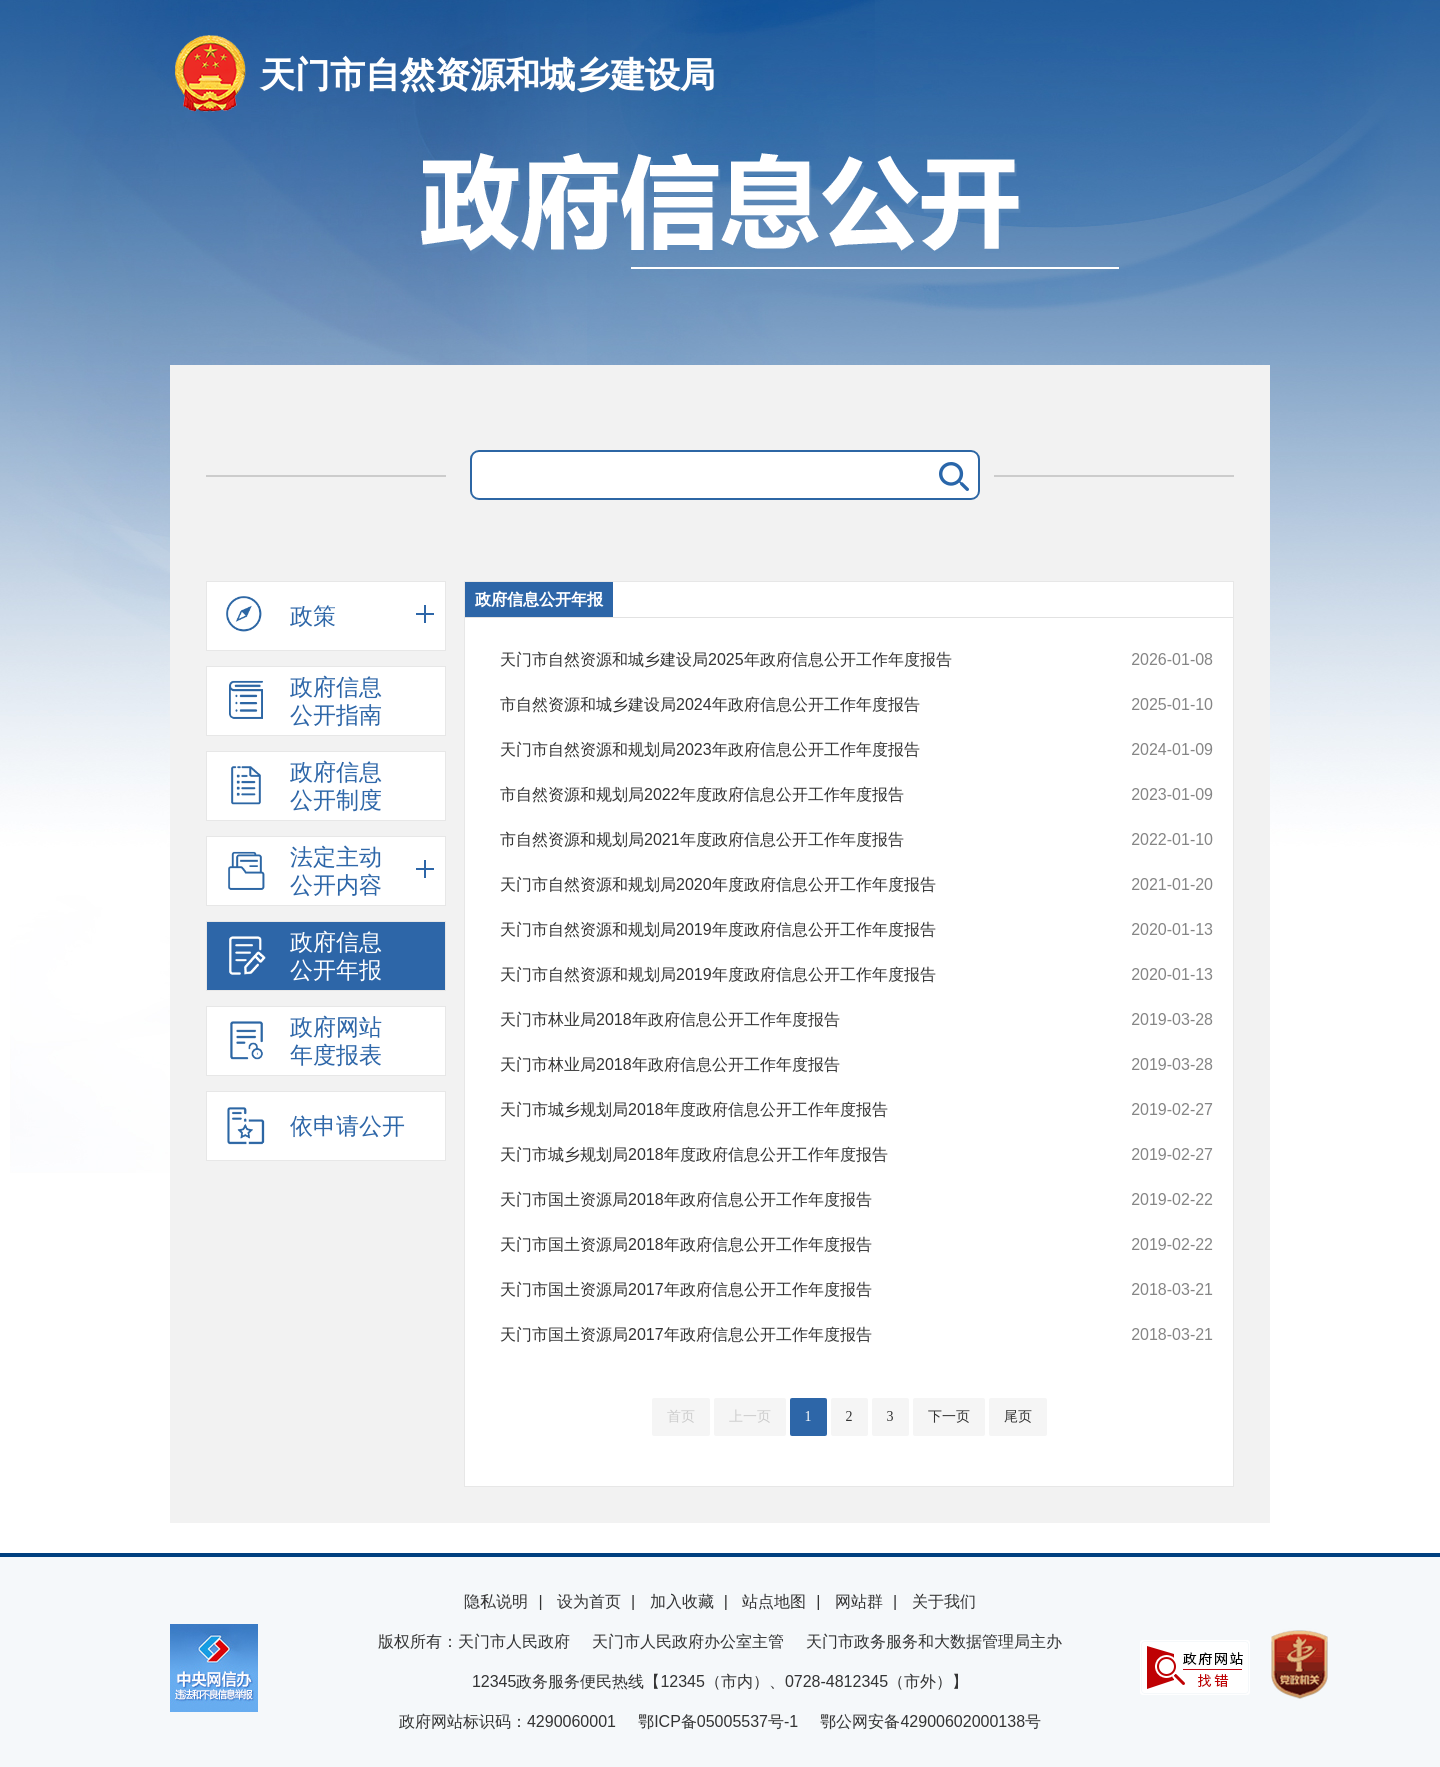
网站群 (859, 1601)
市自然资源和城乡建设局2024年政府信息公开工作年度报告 (789, 705)
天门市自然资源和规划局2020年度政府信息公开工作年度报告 (789, 885)
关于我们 (944, 1601)
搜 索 (950, 475)
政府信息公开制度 (304, 786)
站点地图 (774, 1601)
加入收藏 (682, 1601)
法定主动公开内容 (304, 871)
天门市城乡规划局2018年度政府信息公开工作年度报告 (789, 1110)
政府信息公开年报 (304, 956)
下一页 (949, 1416)
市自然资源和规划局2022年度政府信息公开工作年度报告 (789, 795)
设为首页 (589, 1601)
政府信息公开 (720, 247)
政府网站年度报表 (304, 1041)
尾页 (1018, 1416)
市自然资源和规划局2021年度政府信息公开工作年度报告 (789, 840)
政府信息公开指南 (304, 701)
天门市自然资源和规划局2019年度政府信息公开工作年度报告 (789, 930)
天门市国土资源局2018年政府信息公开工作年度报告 (789, 1200)
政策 (281, 615)
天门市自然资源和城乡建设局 (487, 74)
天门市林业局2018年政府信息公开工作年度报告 (789, 1020)
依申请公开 (315, 1125)
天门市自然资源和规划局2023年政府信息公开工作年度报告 (789, 750)
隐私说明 (496, 1601)
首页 (681, 1416)
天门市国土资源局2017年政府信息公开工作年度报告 (789, 1290)
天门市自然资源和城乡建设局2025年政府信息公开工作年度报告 (789, 660)
